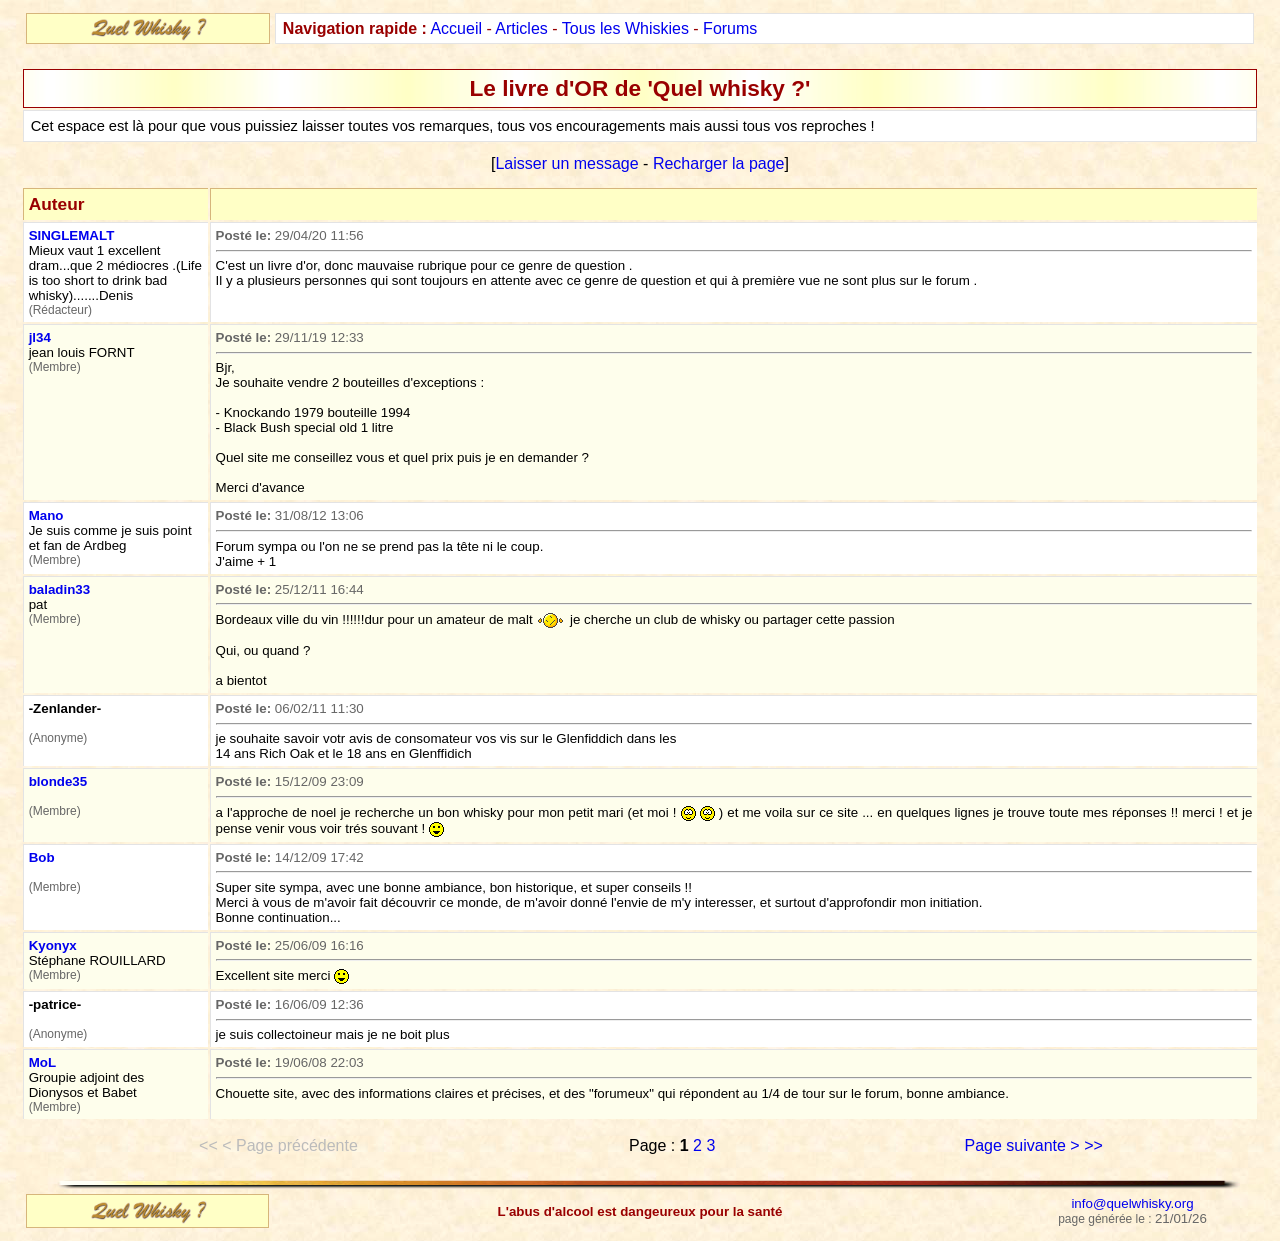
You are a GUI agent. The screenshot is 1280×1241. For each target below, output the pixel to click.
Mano (46, 515)
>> (1093, 1145)
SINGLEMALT (72, 235)
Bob (42, 857)
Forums (730, 28)
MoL (42, 1062)
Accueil (456, 28)
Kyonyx (53, 945)
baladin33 (59, 589)
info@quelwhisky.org (1132, 1203)
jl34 (40, 337)
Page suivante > (1022, 1145)
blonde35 (58, 781)
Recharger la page (719, 163)
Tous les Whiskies (625, 28)
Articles (521, 28)
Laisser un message (566, 163)
